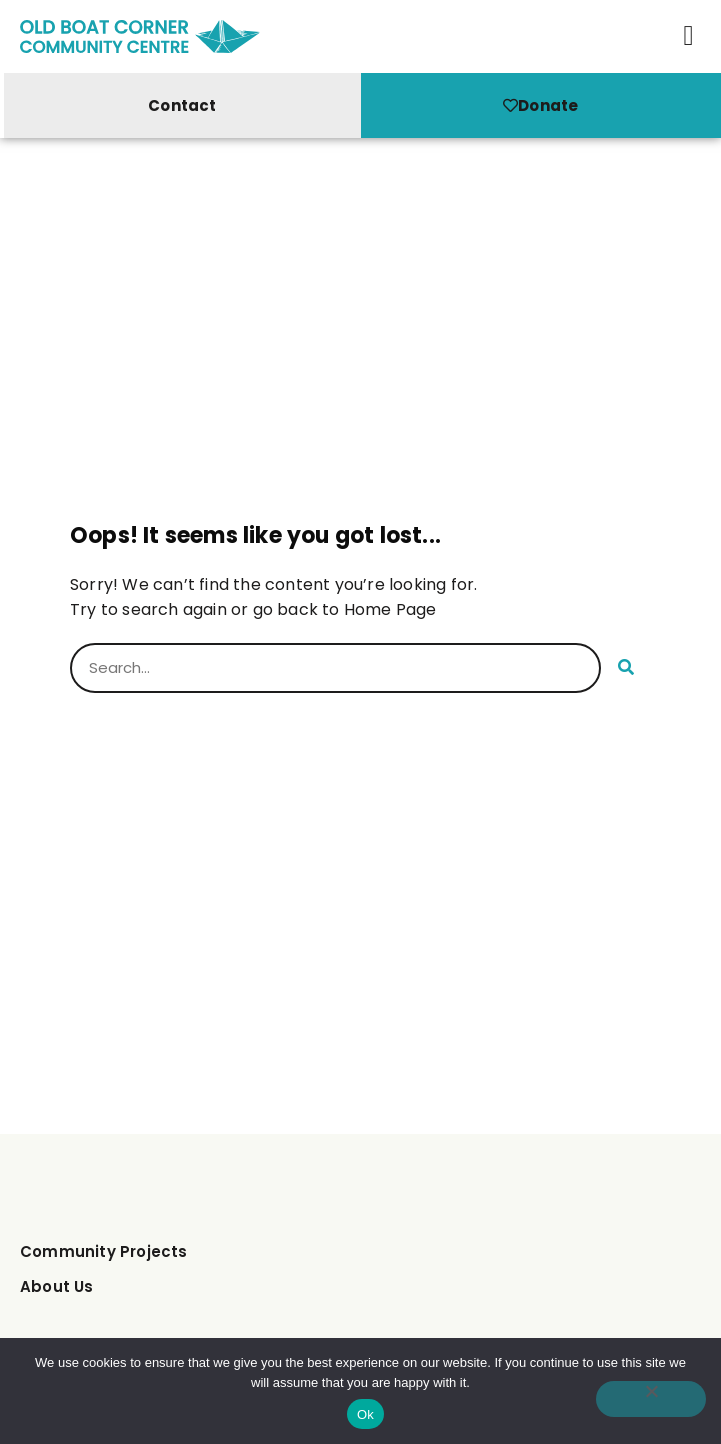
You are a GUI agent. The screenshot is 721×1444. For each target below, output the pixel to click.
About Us (57, 1286)
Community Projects (104, 1251)
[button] (689, 36)
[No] (651, 1399)
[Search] (626, 668)
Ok (365, 1414)
